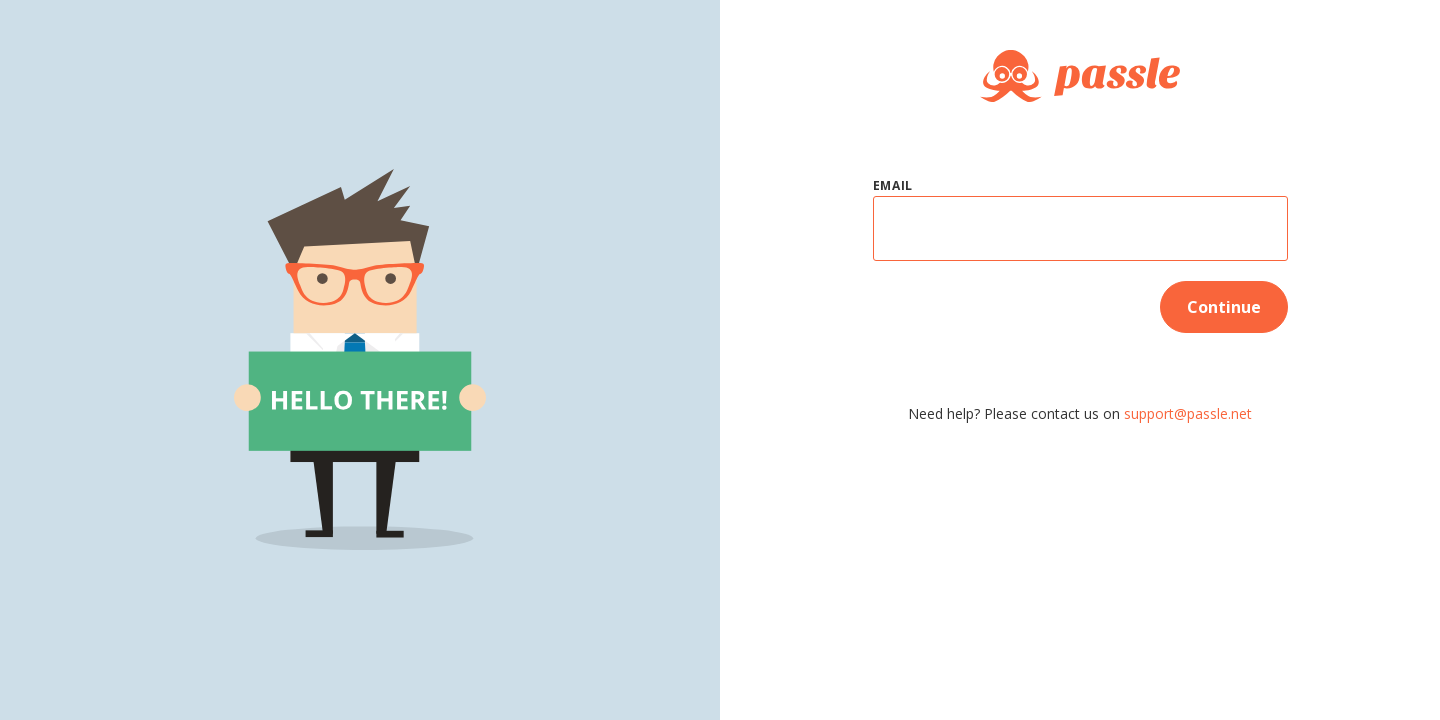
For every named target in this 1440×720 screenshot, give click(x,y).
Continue (1224, 307)
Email (893, 185)
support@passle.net (1188, 413)
